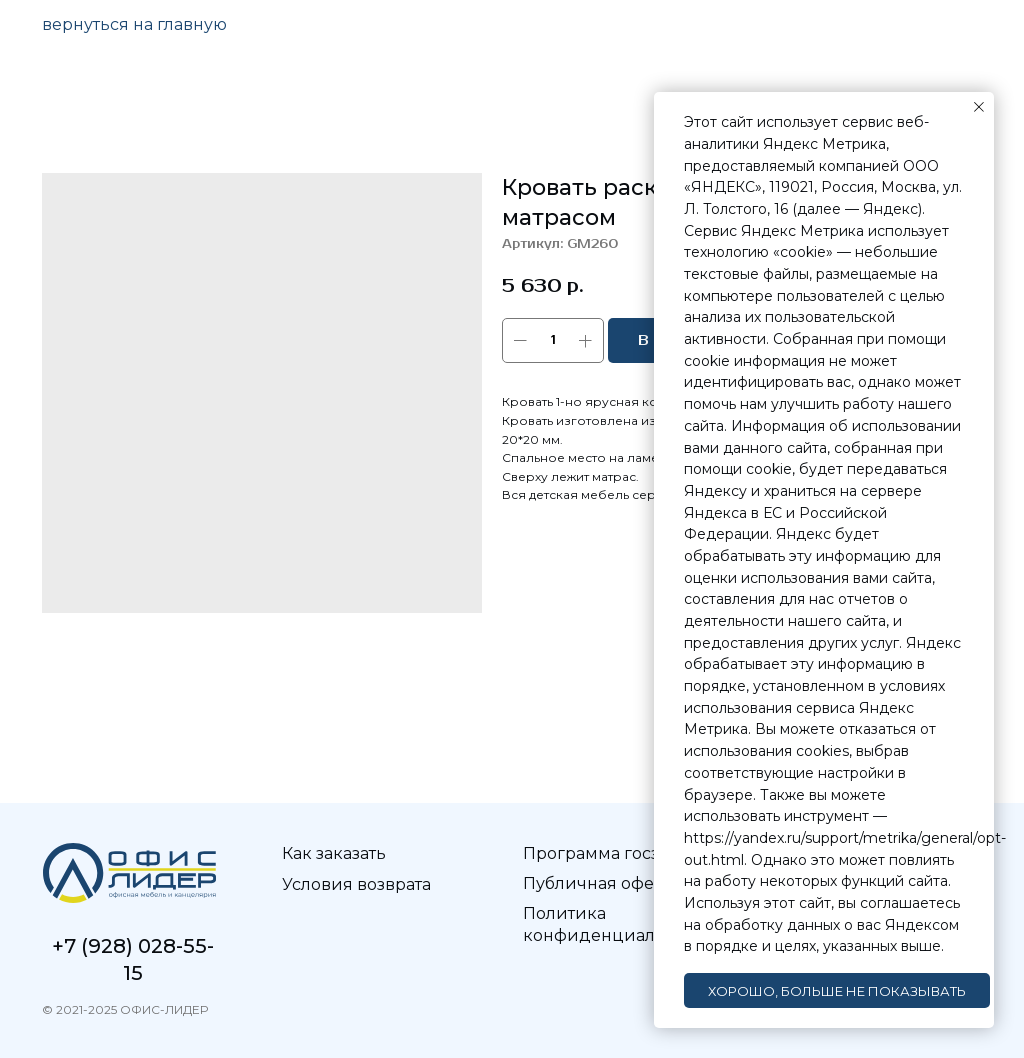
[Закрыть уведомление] (979, 107)
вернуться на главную (134, 24)
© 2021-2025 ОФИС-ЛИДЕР (125, 1009)
